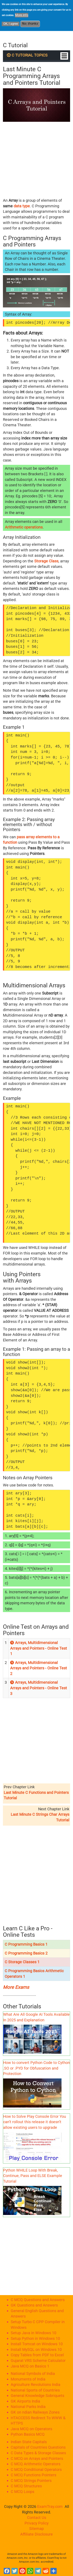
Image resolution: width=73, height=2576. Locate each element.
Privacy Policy (36, 2523)
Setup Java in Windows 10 (33, 2333)
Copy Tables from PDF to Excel (37, 2355)
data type (22, 206)
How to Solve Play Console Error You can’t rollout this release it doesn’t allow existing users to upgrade (34, 2122)
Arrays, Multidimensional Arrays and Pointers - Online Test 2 (38, 1668)
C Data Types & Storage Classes (38, 2453)
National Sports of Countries (35, 2390)
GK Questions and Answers (34, 2305)
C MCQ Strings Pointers (31, 2480)
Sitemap (36, 2528)
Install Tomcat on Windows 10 (37, 2344)
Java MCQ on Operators (31, 2429)
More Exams (16, 1987)
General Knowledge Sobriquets (37, 2395)
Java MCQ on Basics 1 (30, 2366)
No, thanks (30, 23)
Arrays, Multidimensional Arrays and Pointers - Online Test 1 (38, 1648)
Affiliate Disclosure (36, 2534)
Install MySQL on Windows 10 (36, 2349)
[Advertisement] (36, 160)
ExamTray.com (50, 2506)
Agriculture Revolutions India (35, 2384)
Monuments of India (28, 2379)
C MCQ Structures (26, 2486)
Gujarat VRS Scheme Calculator (38, 2360)
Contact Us (36, 2517)
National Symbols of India (33, 2373)
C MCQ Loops (22, 2491)
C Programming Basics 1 (26, 1944)
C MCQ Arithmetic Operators (35, 2464)
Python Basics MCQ (28, 2434)
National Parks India (28, 2406)
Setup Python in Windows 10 (35, 2338)
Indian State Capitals (29, 2442)
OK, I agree (10, 24)
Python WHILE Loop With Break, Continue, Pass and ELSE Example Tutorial (32, 2176)
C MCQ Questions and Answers (38, 2299)
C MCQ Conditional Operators (36, 2469)
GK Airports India (25, 2401)
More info (21, 15)
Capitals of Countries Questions (38, 2447)
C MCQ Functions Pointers (33, 2475)
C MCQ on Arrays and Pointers (37, 2458)
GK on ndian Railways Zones (35, 2412)
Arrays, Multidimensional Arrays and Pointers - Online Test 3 (38, 1688)
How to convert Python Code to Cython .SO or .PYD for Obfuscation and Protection (36, 2068)
